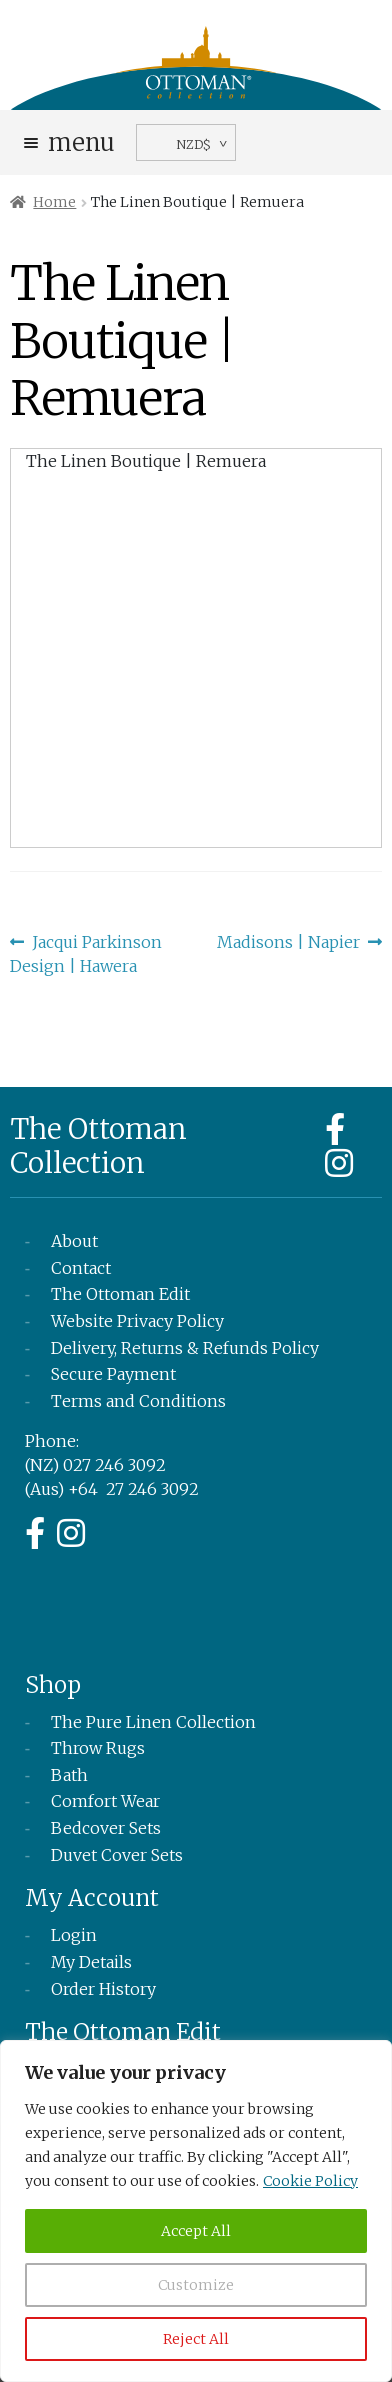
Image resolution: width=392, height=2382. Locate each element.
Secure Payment (113, 1374)
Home (54, 202)
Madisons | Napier (288, 942)
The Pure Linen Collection (153, 1722)
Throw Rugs (98, 1748)
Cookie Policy (310, 2181)
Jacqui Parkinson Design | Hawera (86, 953)
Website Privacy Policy (137, 1321)
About (74, 1241)
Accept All (196, 2231)
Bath (69, 1775)
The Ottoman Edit (120, 1294)
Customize (196, 2285)
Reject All (196, 2339)
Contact (81, 1268)
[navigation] (186, 142)
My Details (91, 1962)
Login (74, 1935)
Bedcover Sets (106, 1828)
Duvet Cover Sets (117, 1855)
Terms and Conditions (138, 1401)
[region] (196, 2211)
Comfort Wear (105, 1801)
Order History (103, 1989)
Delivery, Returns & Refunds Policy (185, 1348)
